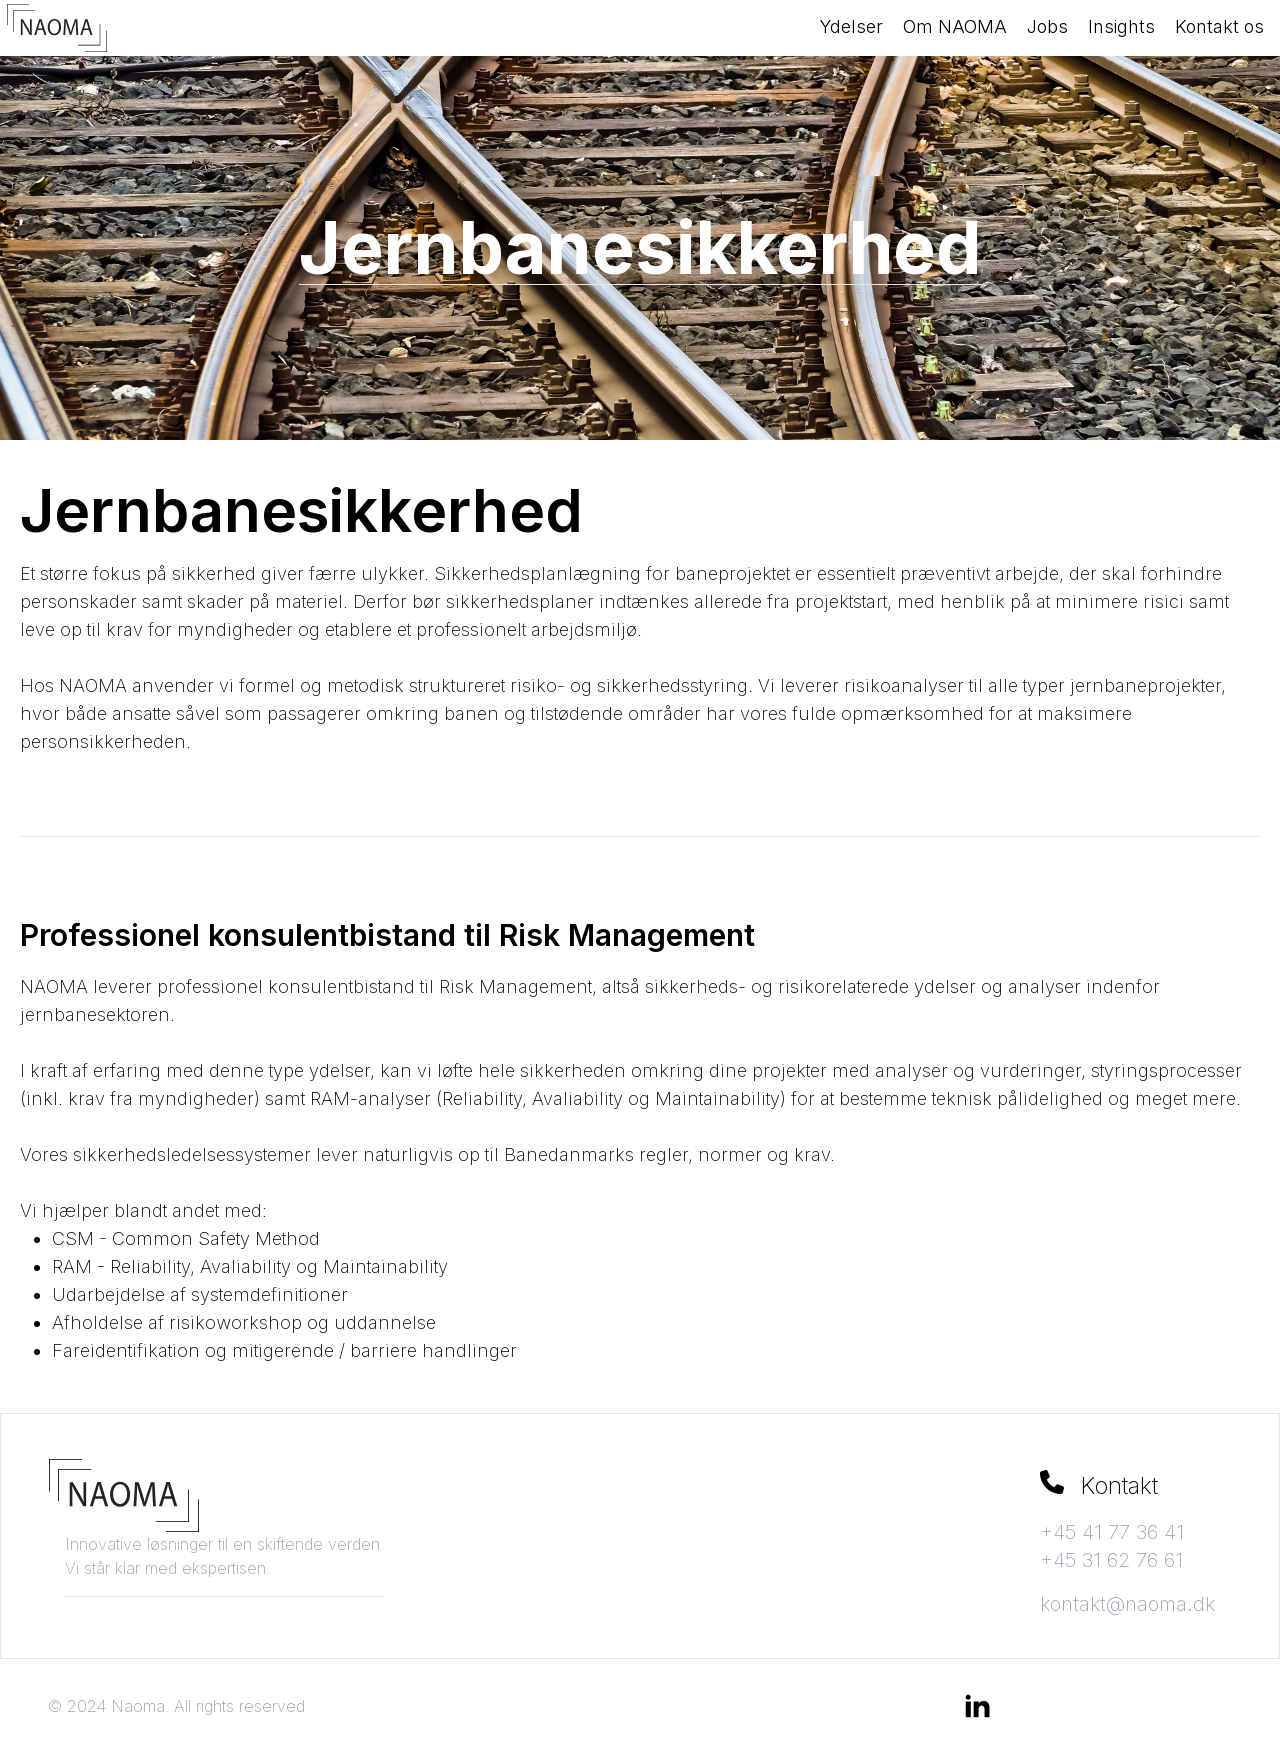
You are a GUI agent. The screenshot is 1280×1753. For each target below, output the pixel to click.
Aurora (757, 1706)
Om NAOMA (955, 26)
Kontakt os (1219, 26)
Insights (1121, 26)
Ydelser (851, 26)
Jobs (1047, 26)
